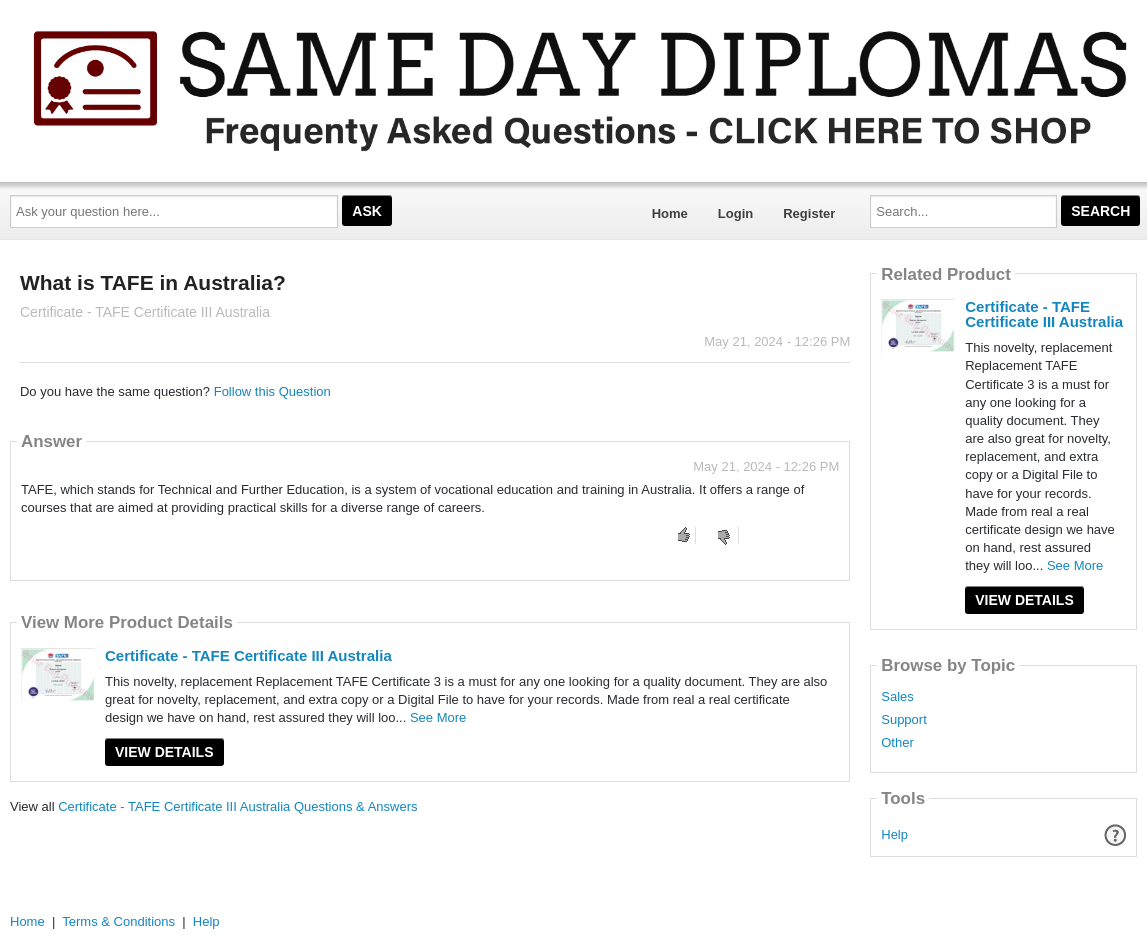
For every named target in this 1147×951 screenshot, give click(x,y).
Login (735, 213)
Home (670, 213)
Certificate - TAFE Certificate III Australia (248, 655)
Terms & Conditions (118, 921)
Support (904, 720)
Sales (897, 697)
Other (897, 743)
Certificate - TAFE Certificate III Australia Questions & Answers (237, 806)
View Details (164, 752)
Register (809, 213)
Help (894, 834)
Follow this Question (272, 391)
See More (438, 717)
